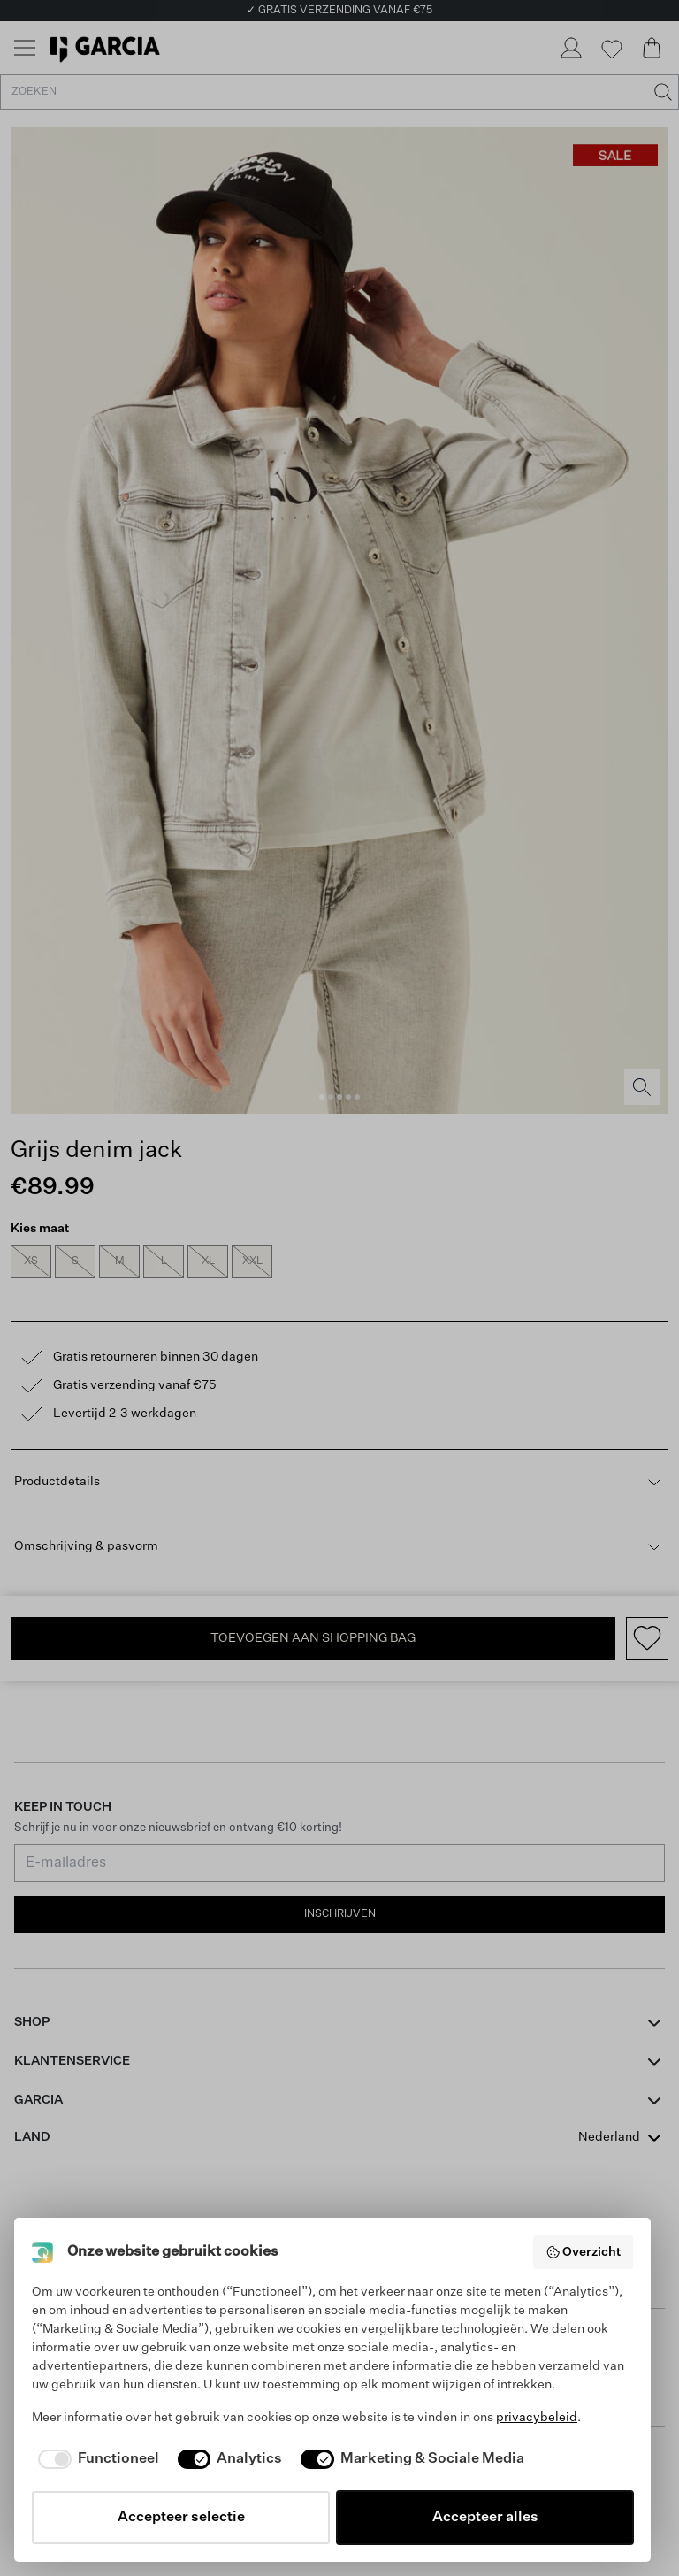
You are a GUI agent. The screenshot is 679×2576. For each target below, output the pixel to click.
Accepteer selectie (181, 2518)
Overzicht (583, 2252)
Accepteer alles (485, 2518)
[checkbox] (95, 2459)
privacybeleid (536, 2417)
